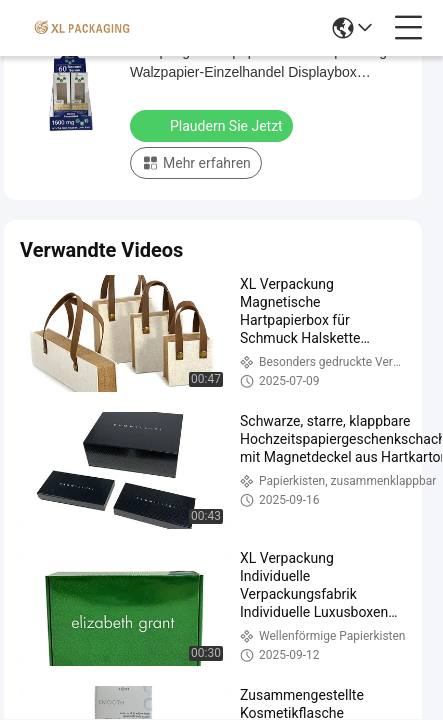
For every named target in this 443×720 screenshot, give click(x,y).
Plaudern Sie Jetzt (213, 125)
